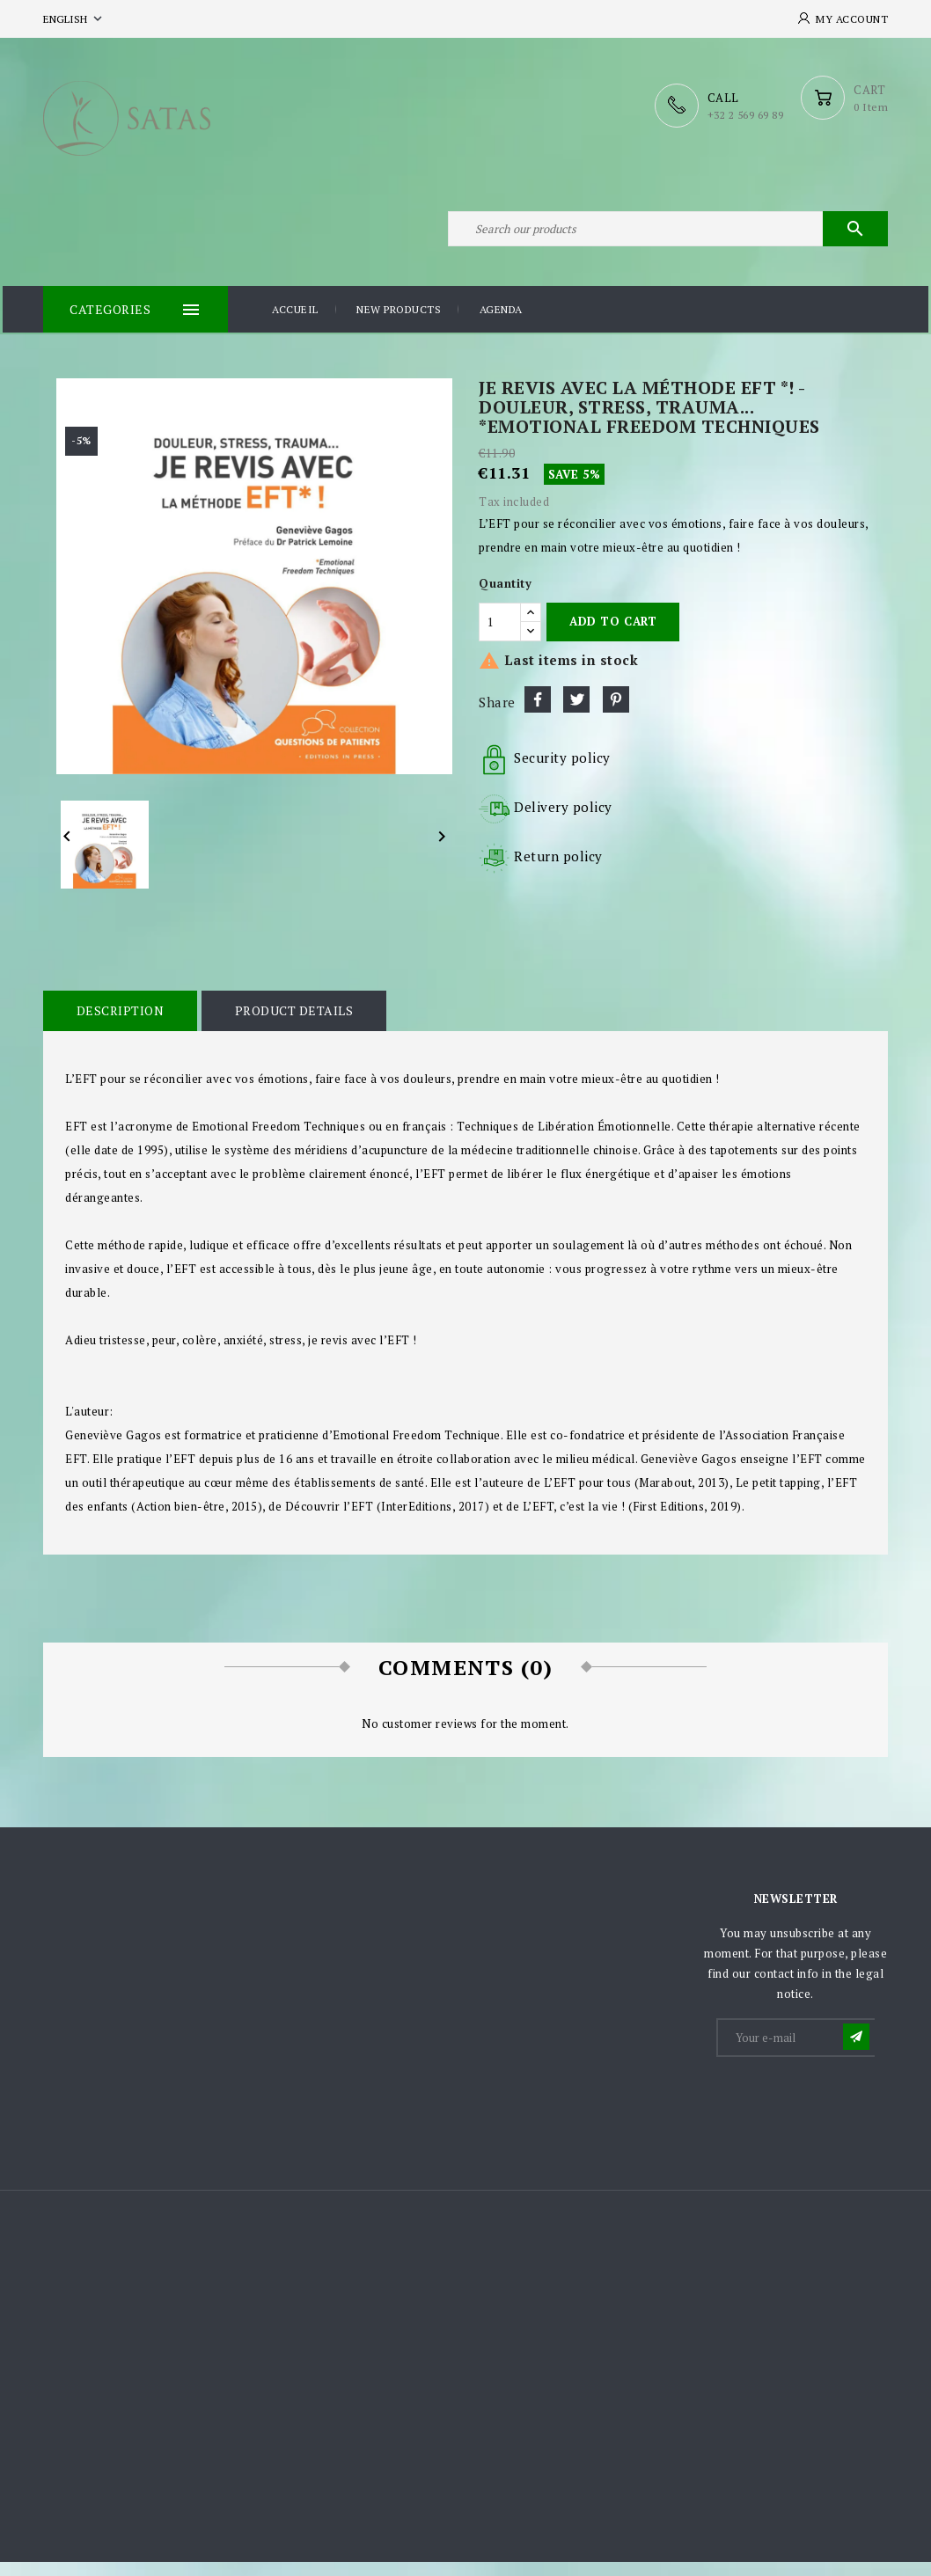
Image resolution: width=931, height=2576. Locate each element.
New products (398, 325)
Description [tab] (118, 1024)
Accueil (295, 325)
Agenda (501, 325)
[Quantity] (500, 636)
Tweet (576, 714)
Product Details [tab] (287, 1024)
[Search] (668, 235)
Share (537, 714)
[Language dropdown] (74, 19)
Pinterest (616, 714)
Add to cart (612, 636)
